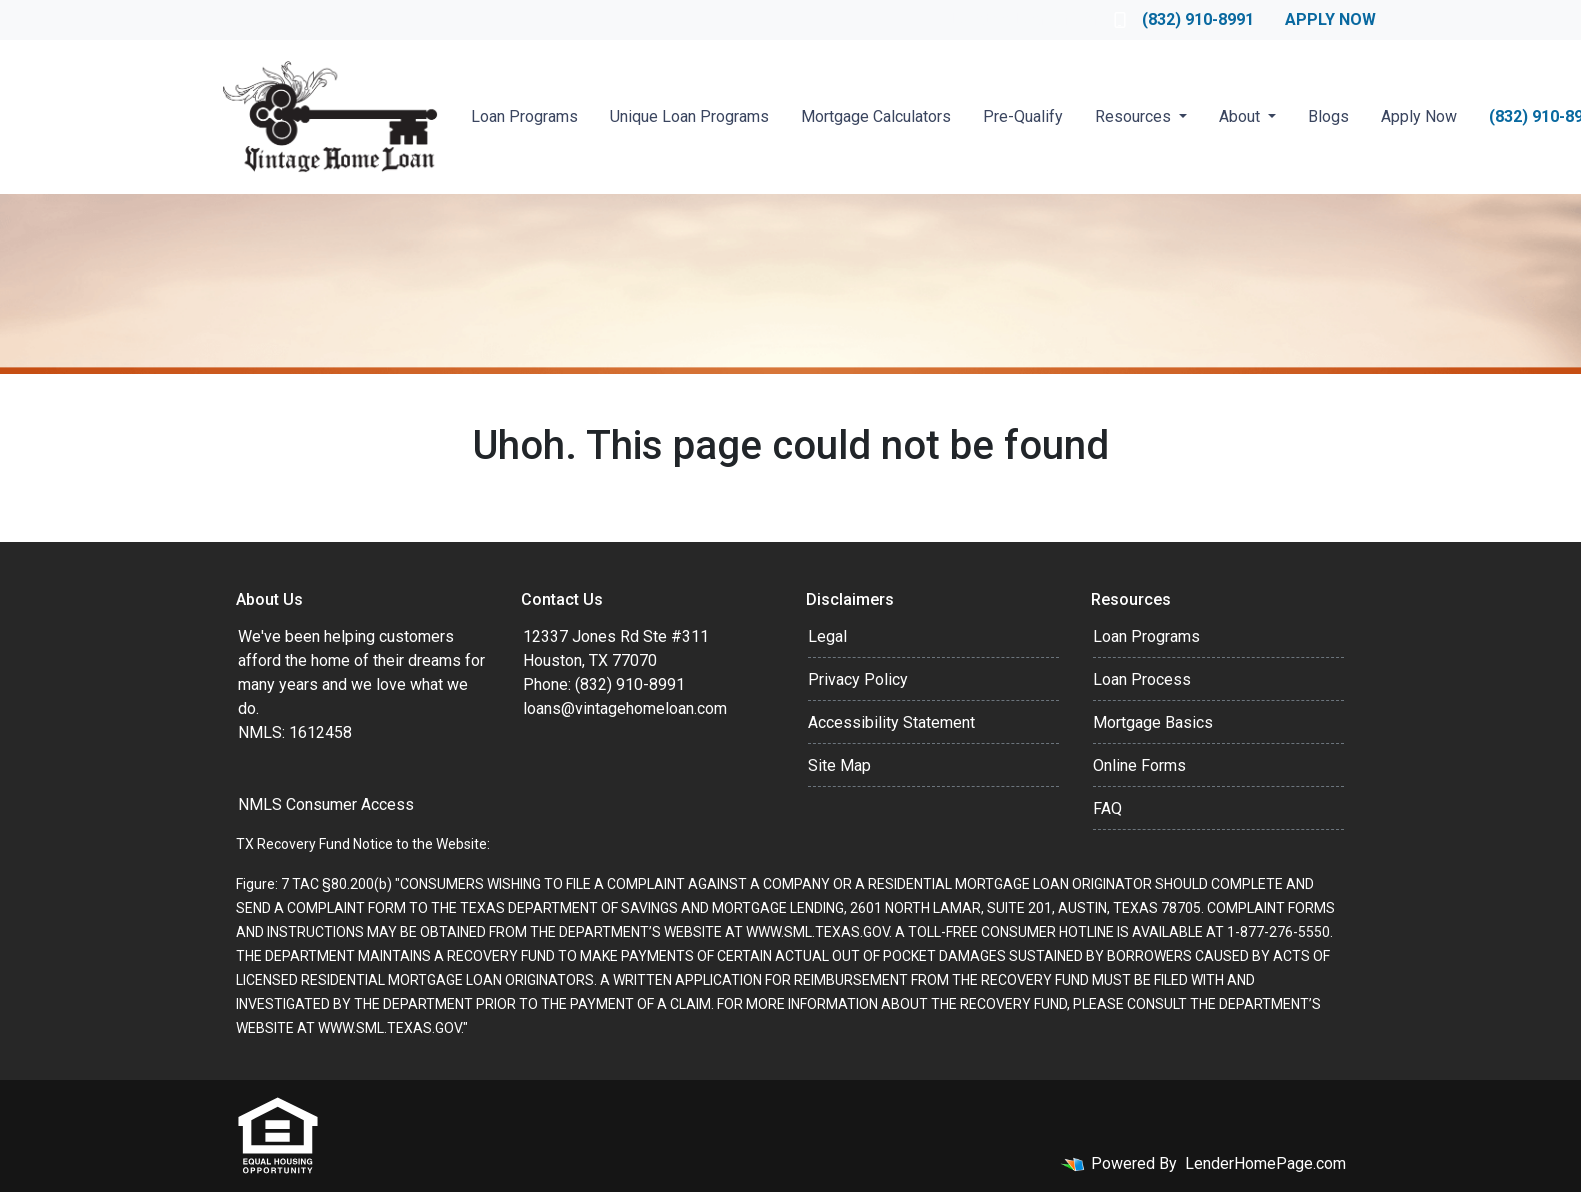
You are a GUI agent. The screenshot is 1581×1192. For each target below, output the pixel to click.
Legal (827, 636)
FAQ (1107, 808)
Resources (1135, 116)
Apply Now (1330, 19)
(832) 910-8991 (1184, 19)
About (1241, 116)
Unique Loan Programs (689, 116)
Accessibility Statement (891, 722)
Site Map (839, 765)
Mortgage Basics (1153, 722)
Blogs (1328, 116)
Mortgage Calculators (876, 116)
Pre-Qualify (1023, 116)
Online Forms (1139, 765)
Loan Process (1142, 679)
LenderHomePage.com (1265, 1163)
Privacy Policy (858, 679)
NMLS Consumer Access (326, 804)
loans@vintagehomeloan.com (625, 708)
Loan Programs (524, 116)
